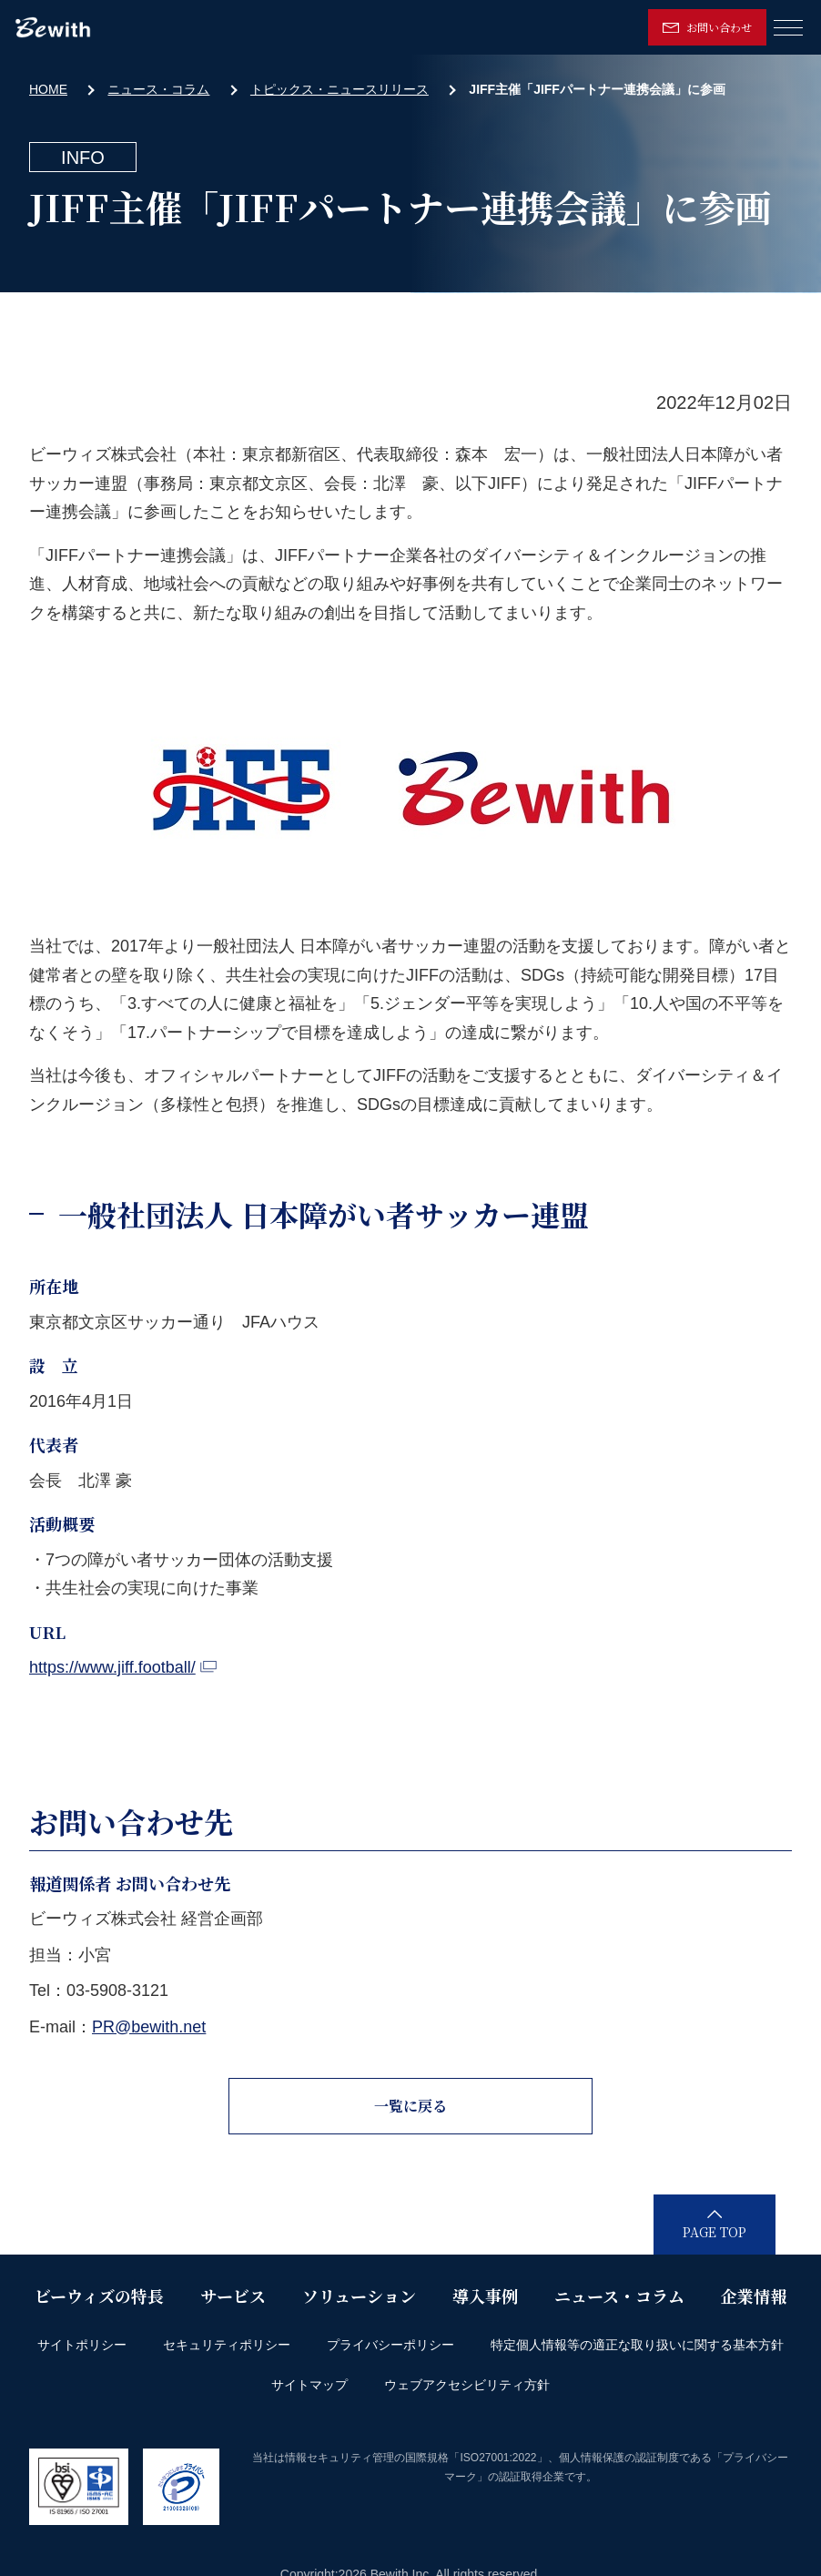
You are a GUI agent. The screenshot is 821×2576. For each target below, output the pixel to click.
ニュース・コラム (158, 89)
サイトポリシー (82, 2344)
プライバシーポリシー (390, 2344)
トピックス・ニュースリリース (339, 89)
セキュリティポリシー (226, 2344)
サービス (233, 2295)
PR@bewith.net (149, 2027)
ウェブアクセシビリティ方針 (467, 2384)
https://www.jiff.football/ (123, 1667)
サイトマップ (309, 2384)
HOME (48, 89)
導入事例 (485, 2295)
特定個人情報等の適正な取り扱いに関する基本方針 (637, 2344)
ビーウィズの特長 (99, 2295)
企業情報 (753, 2295)
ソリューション (359, 2295)
